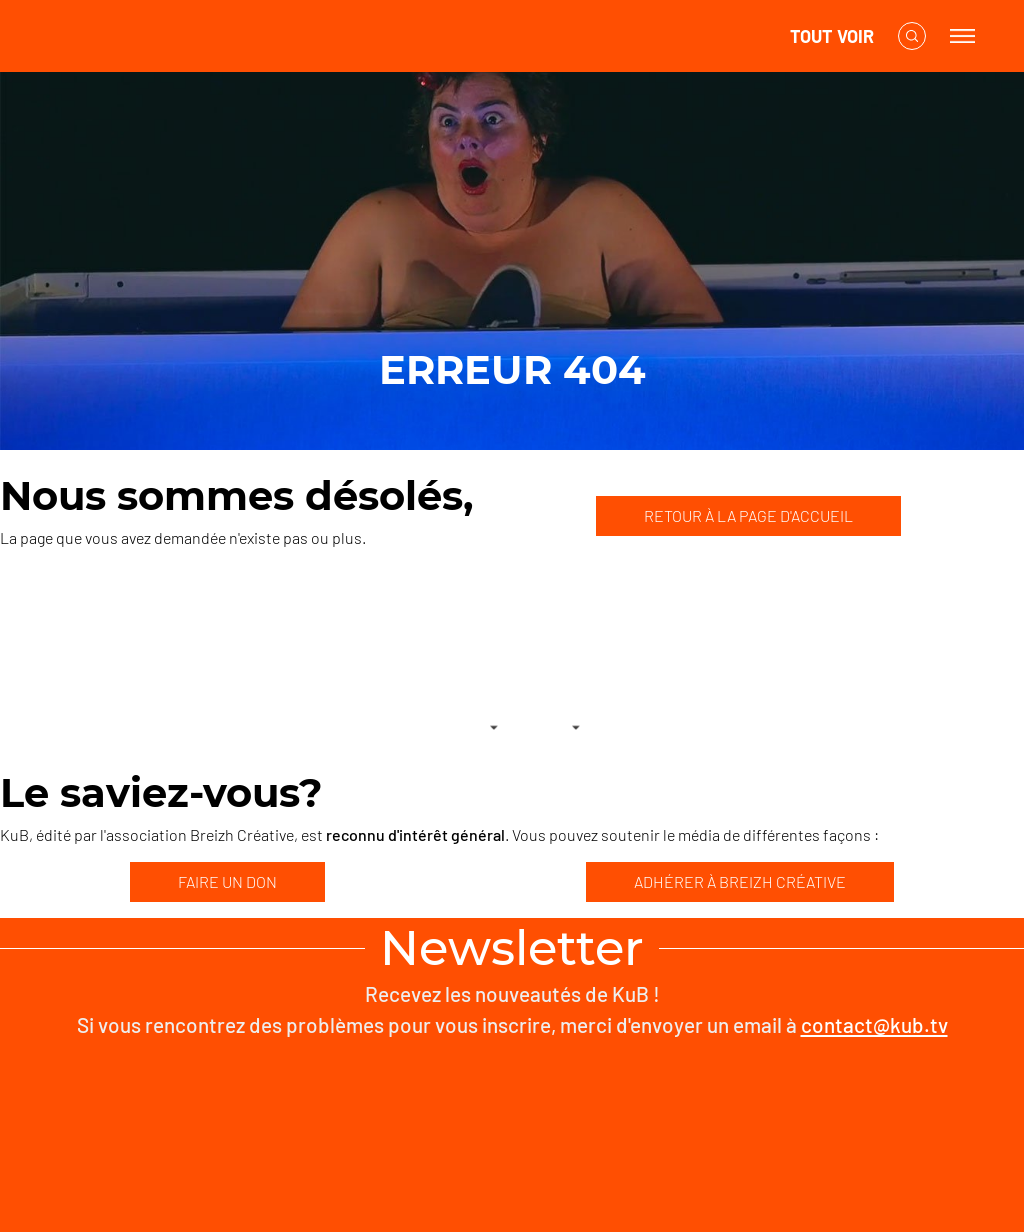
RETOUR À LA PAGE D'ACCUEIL (748, 515)
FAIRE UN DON (227, 881)
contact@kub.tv (874, 1024)
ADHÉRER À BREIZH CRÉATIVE (740, 881)
